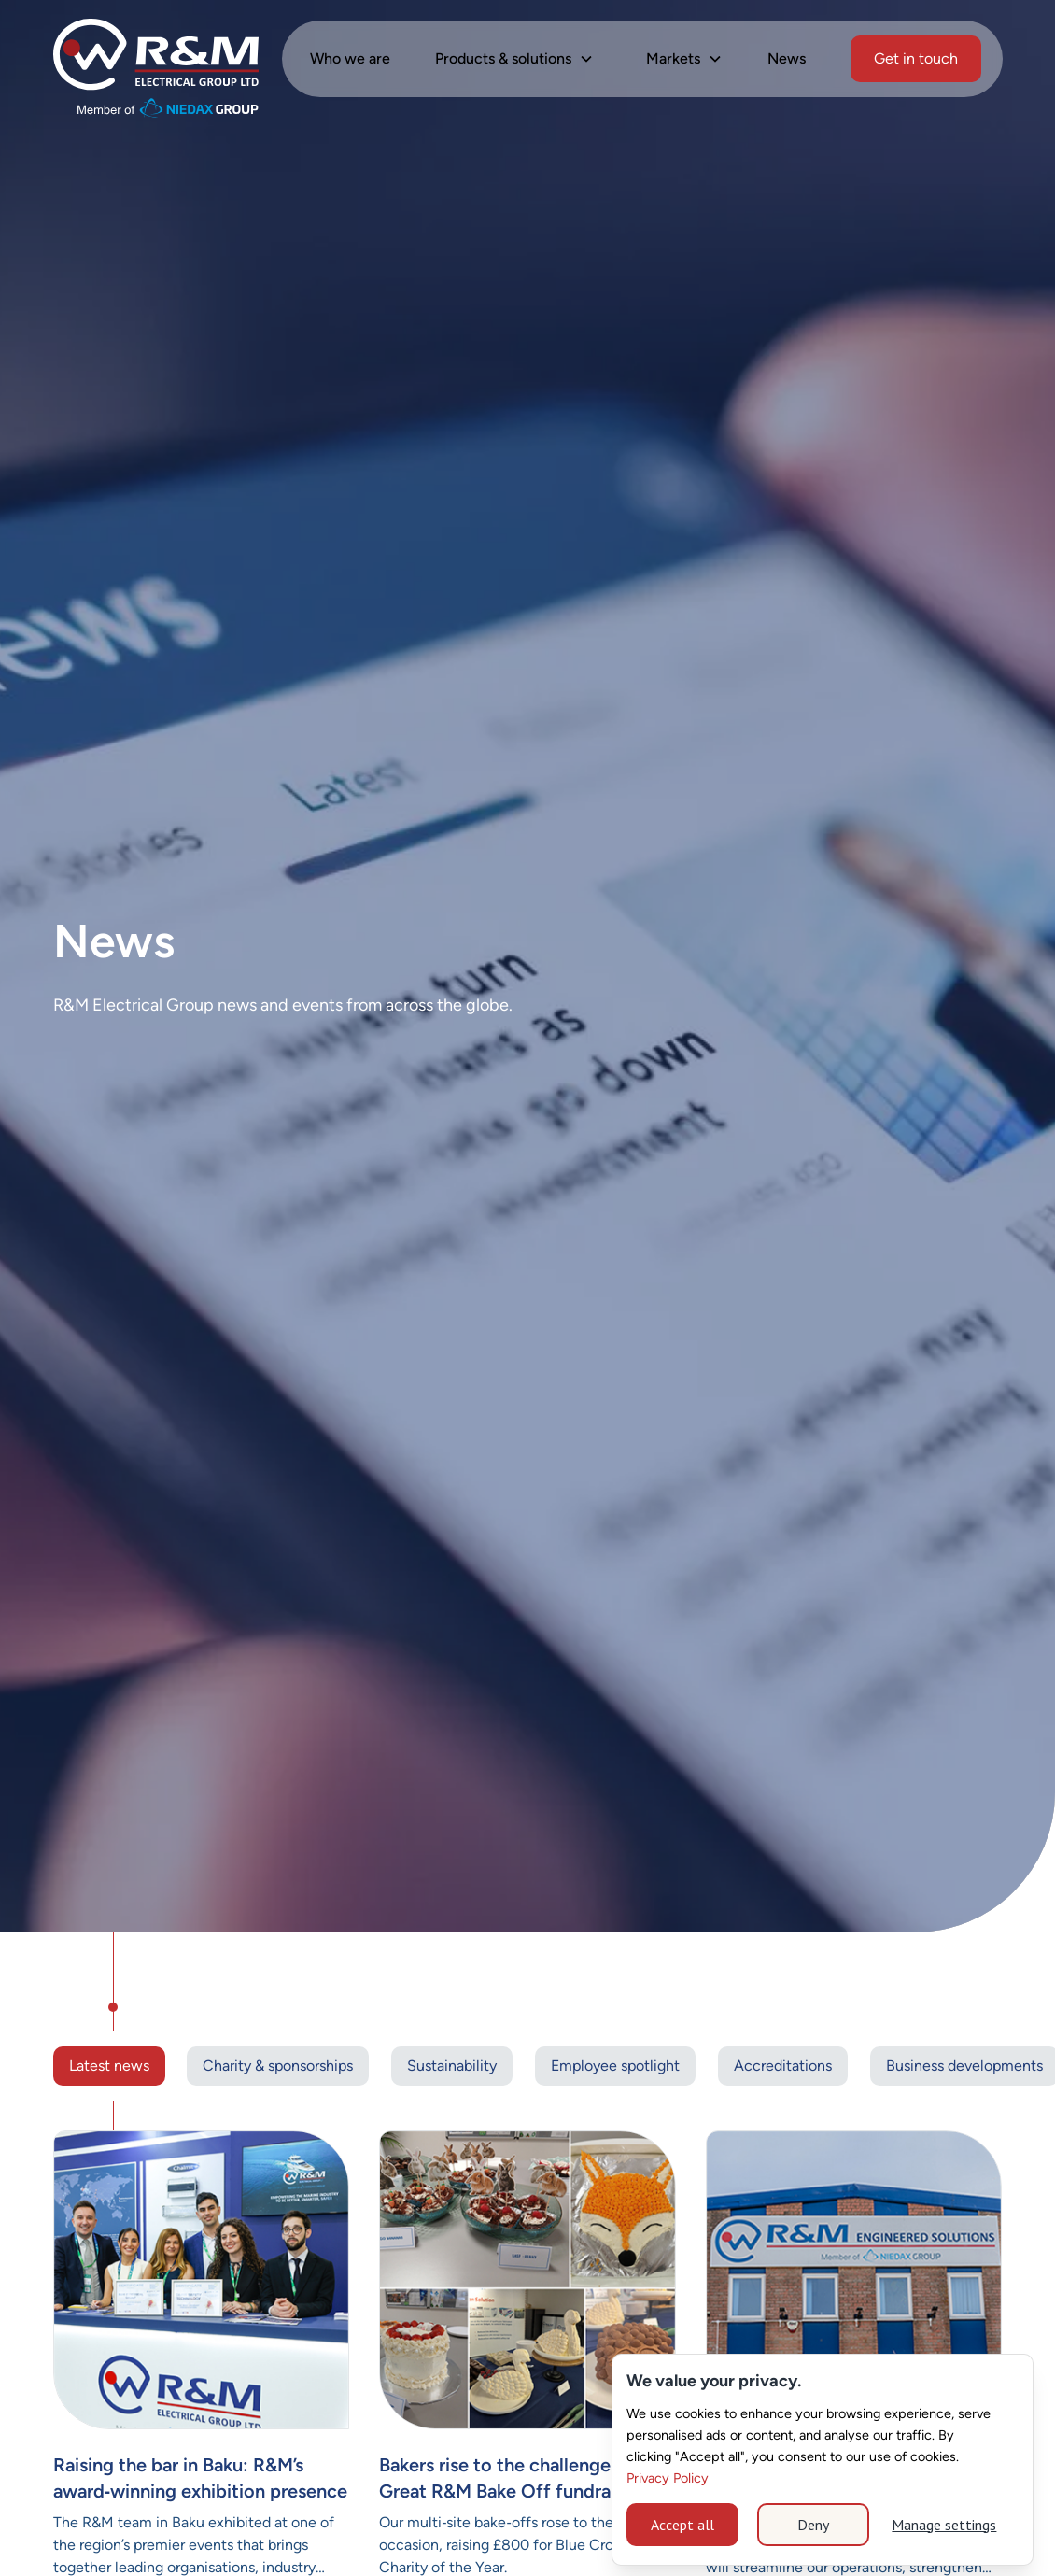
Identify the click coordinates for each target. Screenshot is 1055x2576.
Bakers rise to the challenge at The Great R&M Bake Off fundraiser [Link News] (523, 2478)
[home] (156, 59)
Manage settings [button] (944, 2524)
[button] (514, 59)
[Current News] (201, 2279)
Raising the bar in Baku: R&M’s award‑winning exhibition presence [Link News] (200, 2478)
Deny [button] (813, 2524)
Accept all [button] (682, 2524)
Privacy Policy (667, 2478)
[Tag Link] (278, 2066)
